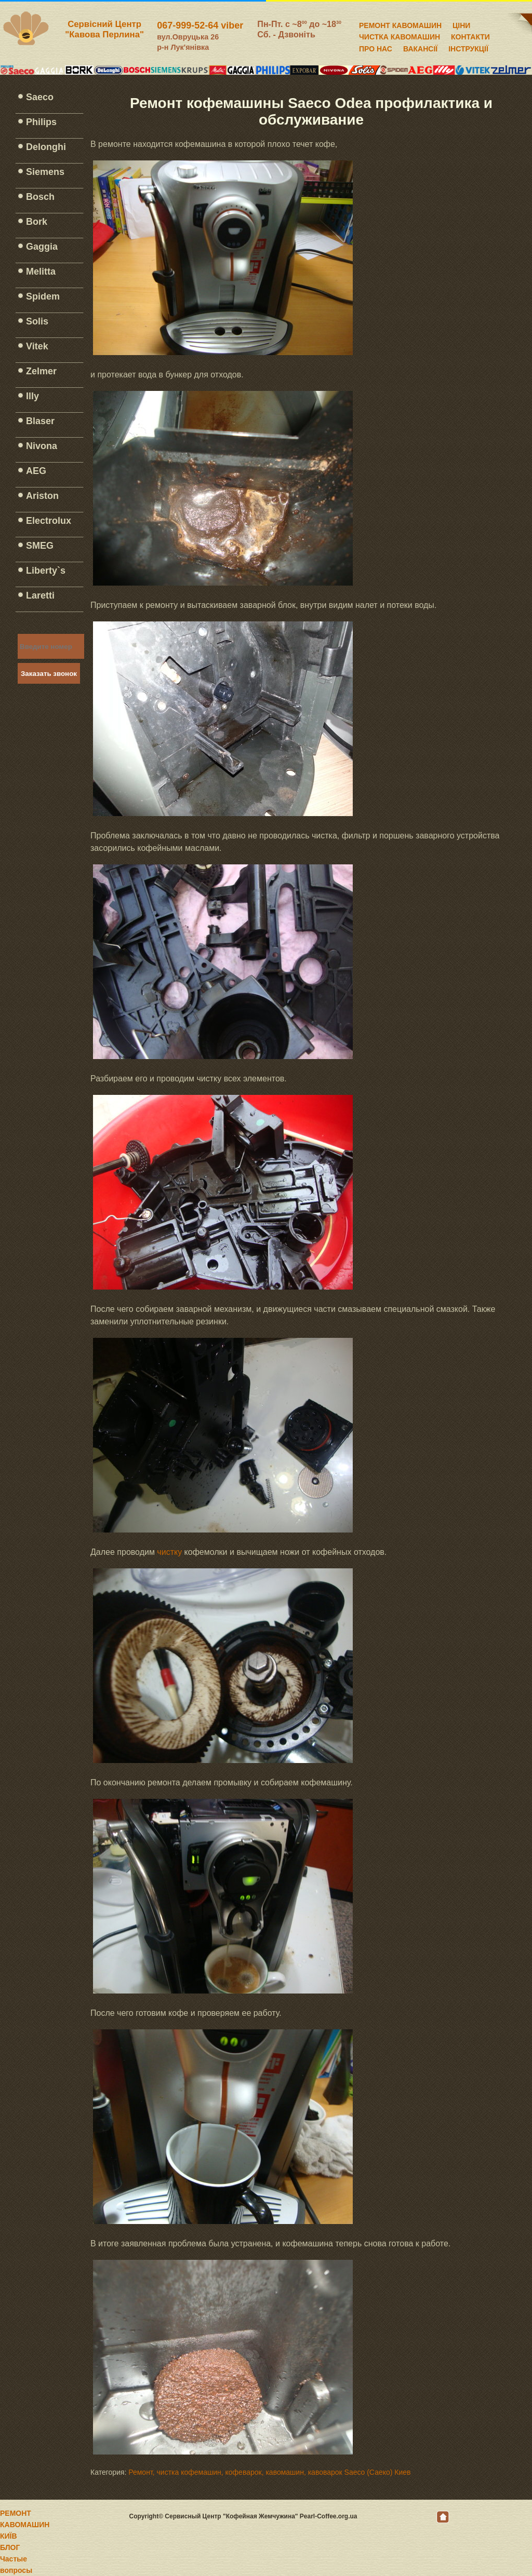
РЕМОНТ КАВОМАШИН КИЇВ (24, 2524)
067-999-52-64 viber (200, 25)
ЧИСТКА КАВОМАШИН (399, 35)
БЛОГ (10, 2547)
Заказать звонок (49, 673)
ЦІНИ (461, 23)
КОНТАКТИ (470, 35)
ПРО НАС (375, 47)
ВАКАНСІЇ (420, 47)
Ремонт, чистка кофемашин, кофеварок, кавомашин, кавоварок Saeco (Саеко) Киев (269, 2472)
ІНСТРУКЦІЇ (468, 47)
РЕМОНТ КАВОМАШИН (400, 23)
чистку (169, 1552)
